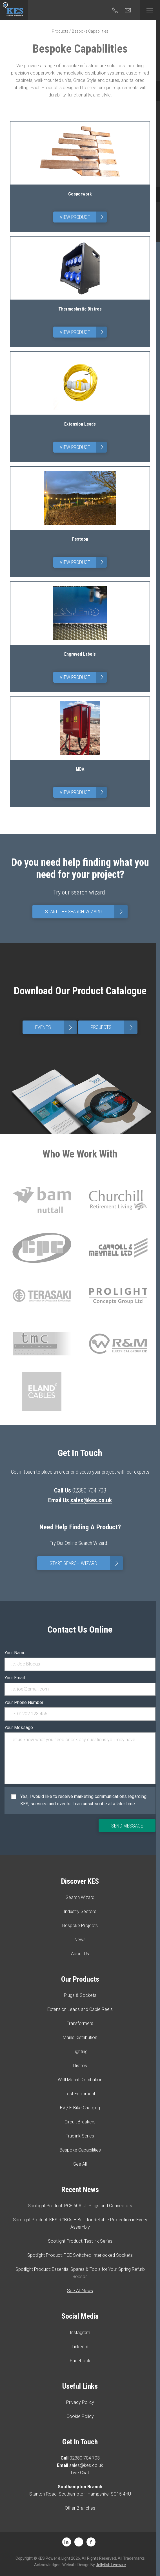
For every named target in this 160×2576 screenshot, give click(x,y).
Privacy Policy (80, 2402)
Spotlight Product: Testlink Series (80, 2241)
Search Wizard (80, 1897)
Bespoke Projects (80, 1925)
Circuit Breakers (80, 2122)
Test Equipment (80, 2093)
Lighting (80, 2051)
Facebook (80, 2360)
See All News (80, 2290)
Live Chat (80, 2472)
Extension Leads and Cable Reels (80, 2009)
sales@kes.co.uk (91, 1500)
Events (56, 1027)
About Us (80, 1953)
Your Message (19, 1727)
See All (80, 2164)
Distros (80, 2065)
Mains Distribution (80, 2037)
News (80, 1939)
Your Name (15, 1652)
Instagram (80, 2332)
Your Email (15, 1677)
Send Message (127, 1826)
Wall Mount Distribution (80, 2079)
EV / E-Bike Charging (80, 2107)
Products (60, 31)
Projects (114, 1027)
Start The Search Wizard (86, 911)
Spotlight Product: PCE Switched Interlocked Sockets (80, 2255)
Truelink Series (80, 2136)
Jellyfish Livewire (111, 2564)
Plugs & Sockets (80, 1995)
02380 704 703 (85, 2458)
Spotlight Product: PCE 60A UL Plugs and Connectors (80, 2205)
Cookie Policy (80, 2416)
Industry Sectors (80, 1911)
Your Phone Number (24, 1702)
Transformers (80, 2023)
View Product (83, 217)
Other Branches (80, 2508)
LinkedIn (80, 2346)
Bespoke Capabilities (80, 2150)
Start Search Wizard (86, 1563)
